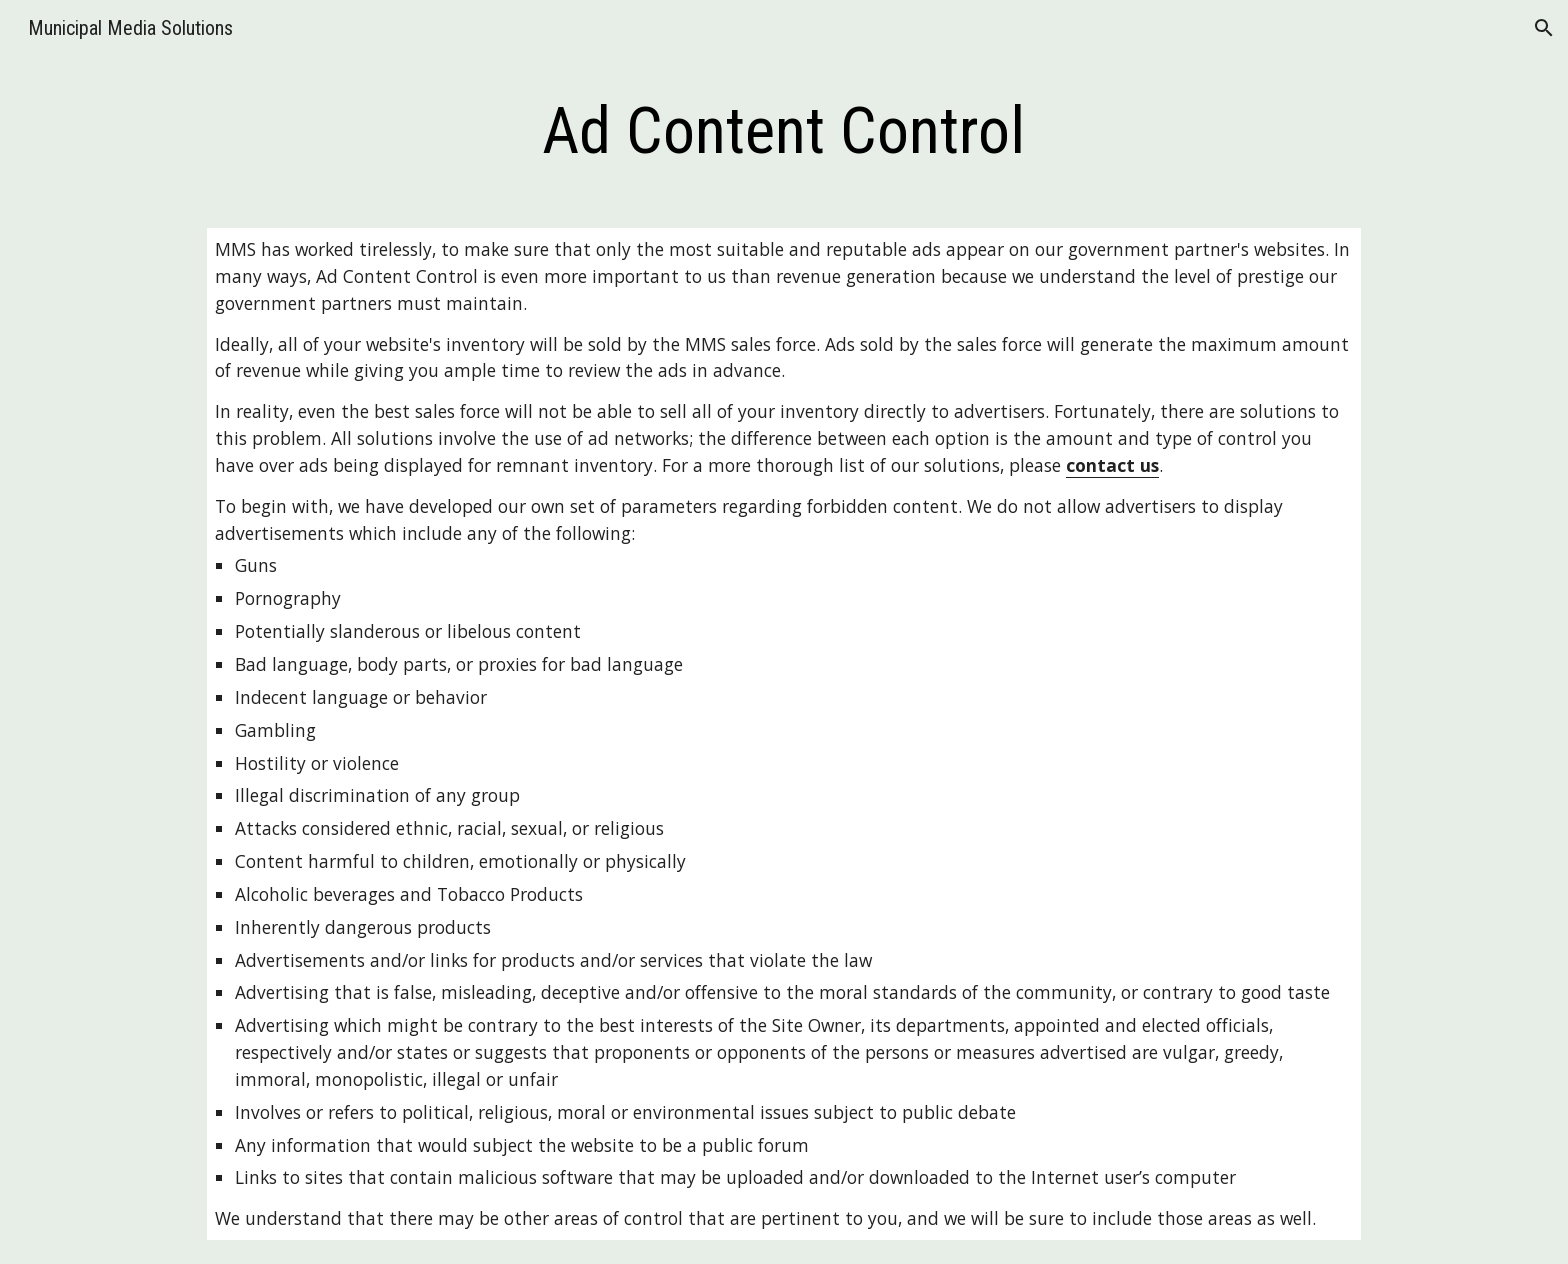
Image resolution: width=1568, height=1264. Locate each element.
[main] (784, 132)
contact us (1112, 465)
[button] (1544, 28)
